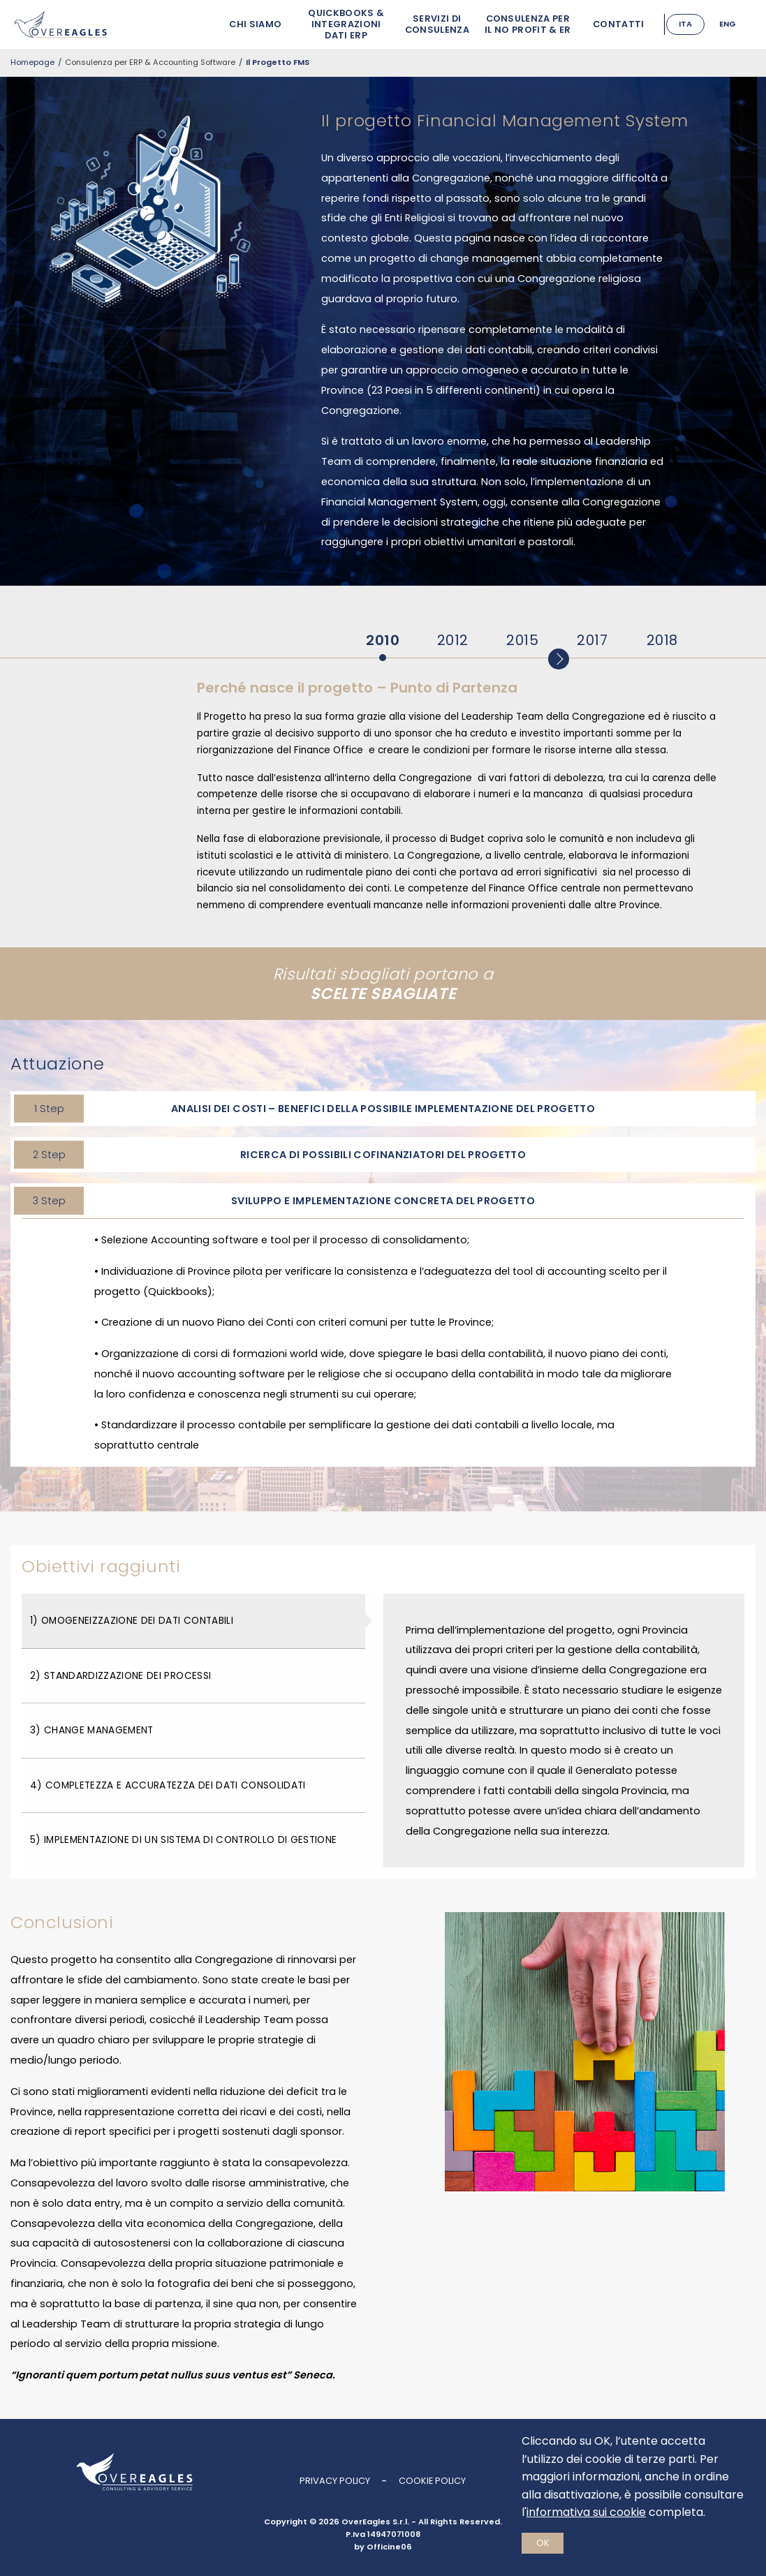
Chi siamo (245, 24)
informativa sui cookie (586, 2512)
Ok (543, 2543)
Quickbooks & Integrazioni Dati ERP (336, 24)
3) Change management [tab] (92, 1730)
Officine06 (389, 2546)
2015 (522, 640)
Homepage (32, 62)
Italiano (685, 20)
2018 (662, 640)
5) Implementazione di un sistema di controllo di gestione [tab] (183, 1839)
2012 (453, 640)
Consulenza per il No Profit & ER (517, 24)
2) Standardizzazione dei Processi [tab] (120, 1675)
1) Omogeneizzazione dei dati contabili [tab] (131, 1620)
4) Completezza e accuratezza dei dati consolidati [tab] (168, 1785)
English (727, 23)
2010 (382, 640)
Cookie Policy (432, 2481)
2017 (592, 640)
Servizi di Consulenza (427, 24)
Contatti (608, 24)
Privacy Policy (335, 2481)
